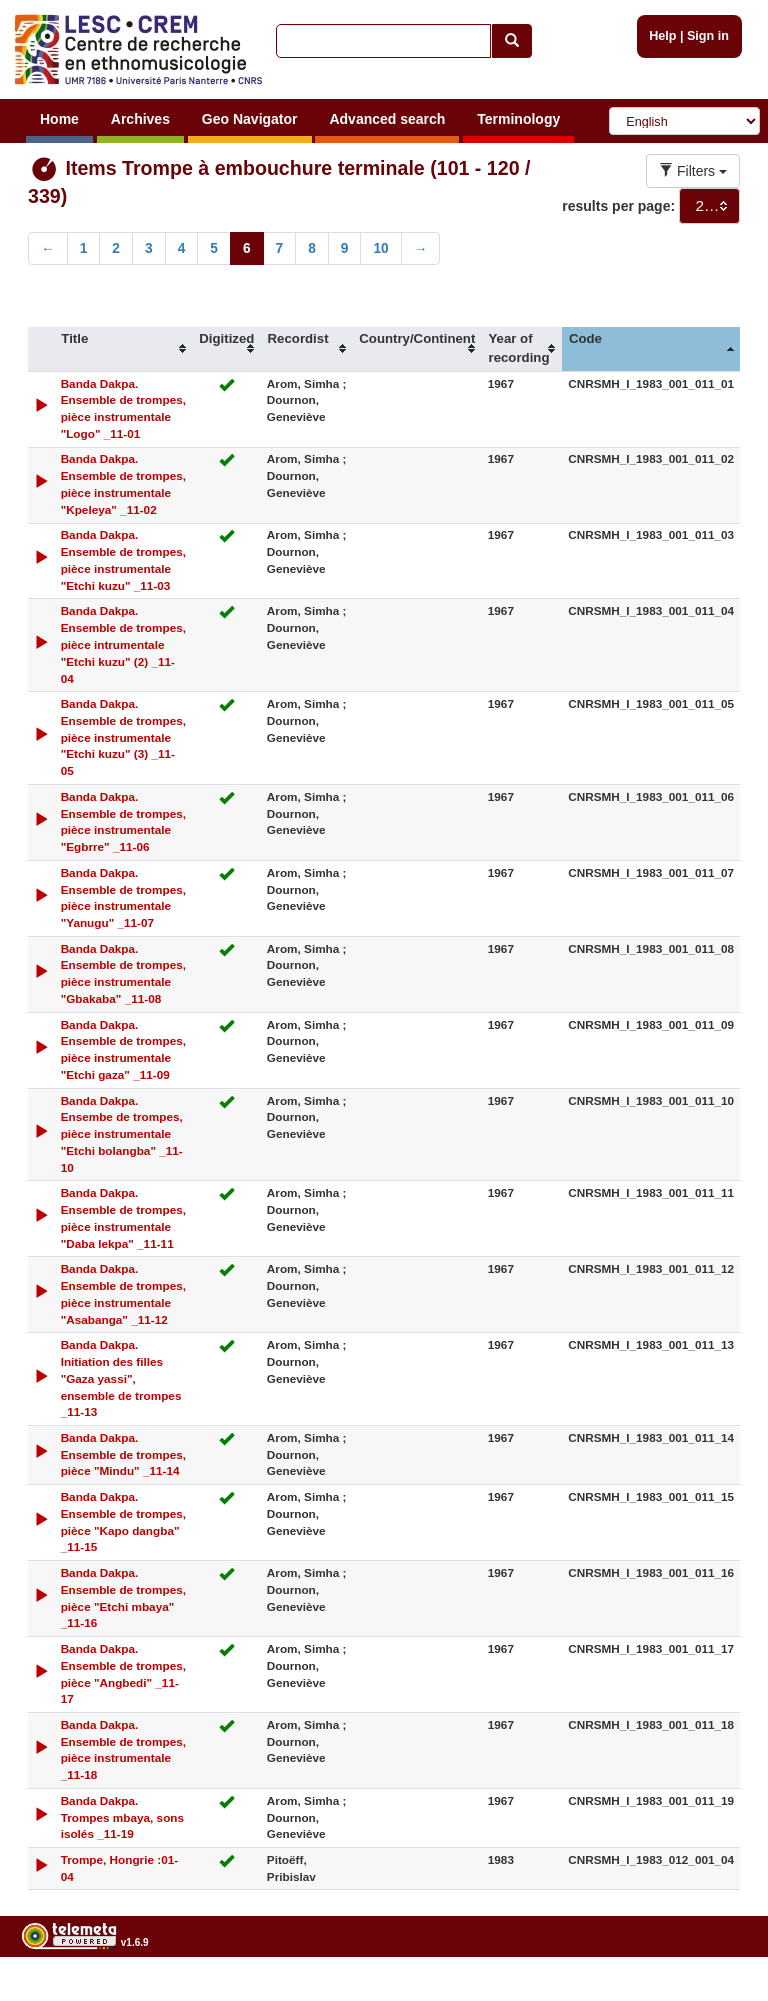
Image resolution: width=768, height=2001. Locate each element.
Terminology (518, 119)
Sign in (708, 36)
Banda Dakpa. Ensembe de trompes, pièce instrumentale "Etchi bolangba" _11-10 (122, 1134)
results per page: (618, 206)
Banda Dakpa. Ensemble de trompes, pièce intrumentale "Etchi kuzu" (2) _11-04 (123, 644)
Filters (693, 171)
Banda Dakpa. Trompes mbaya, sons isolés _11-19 (122, 1817)
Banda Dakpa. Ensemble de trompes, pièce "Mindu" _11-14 (123, 1454)
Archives (140, 119)
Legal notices (718, 1993)
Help (662, 36)
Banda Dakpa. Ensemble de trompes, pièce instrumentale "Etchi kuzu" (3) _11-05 (123, 737)
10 (380, 248)
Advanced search (387, 119)
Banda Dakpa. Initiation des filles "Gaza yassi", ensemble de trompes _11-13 (121, 1378)
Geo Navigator (250, 119)
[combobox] (709, 206)
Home (59, 119)
